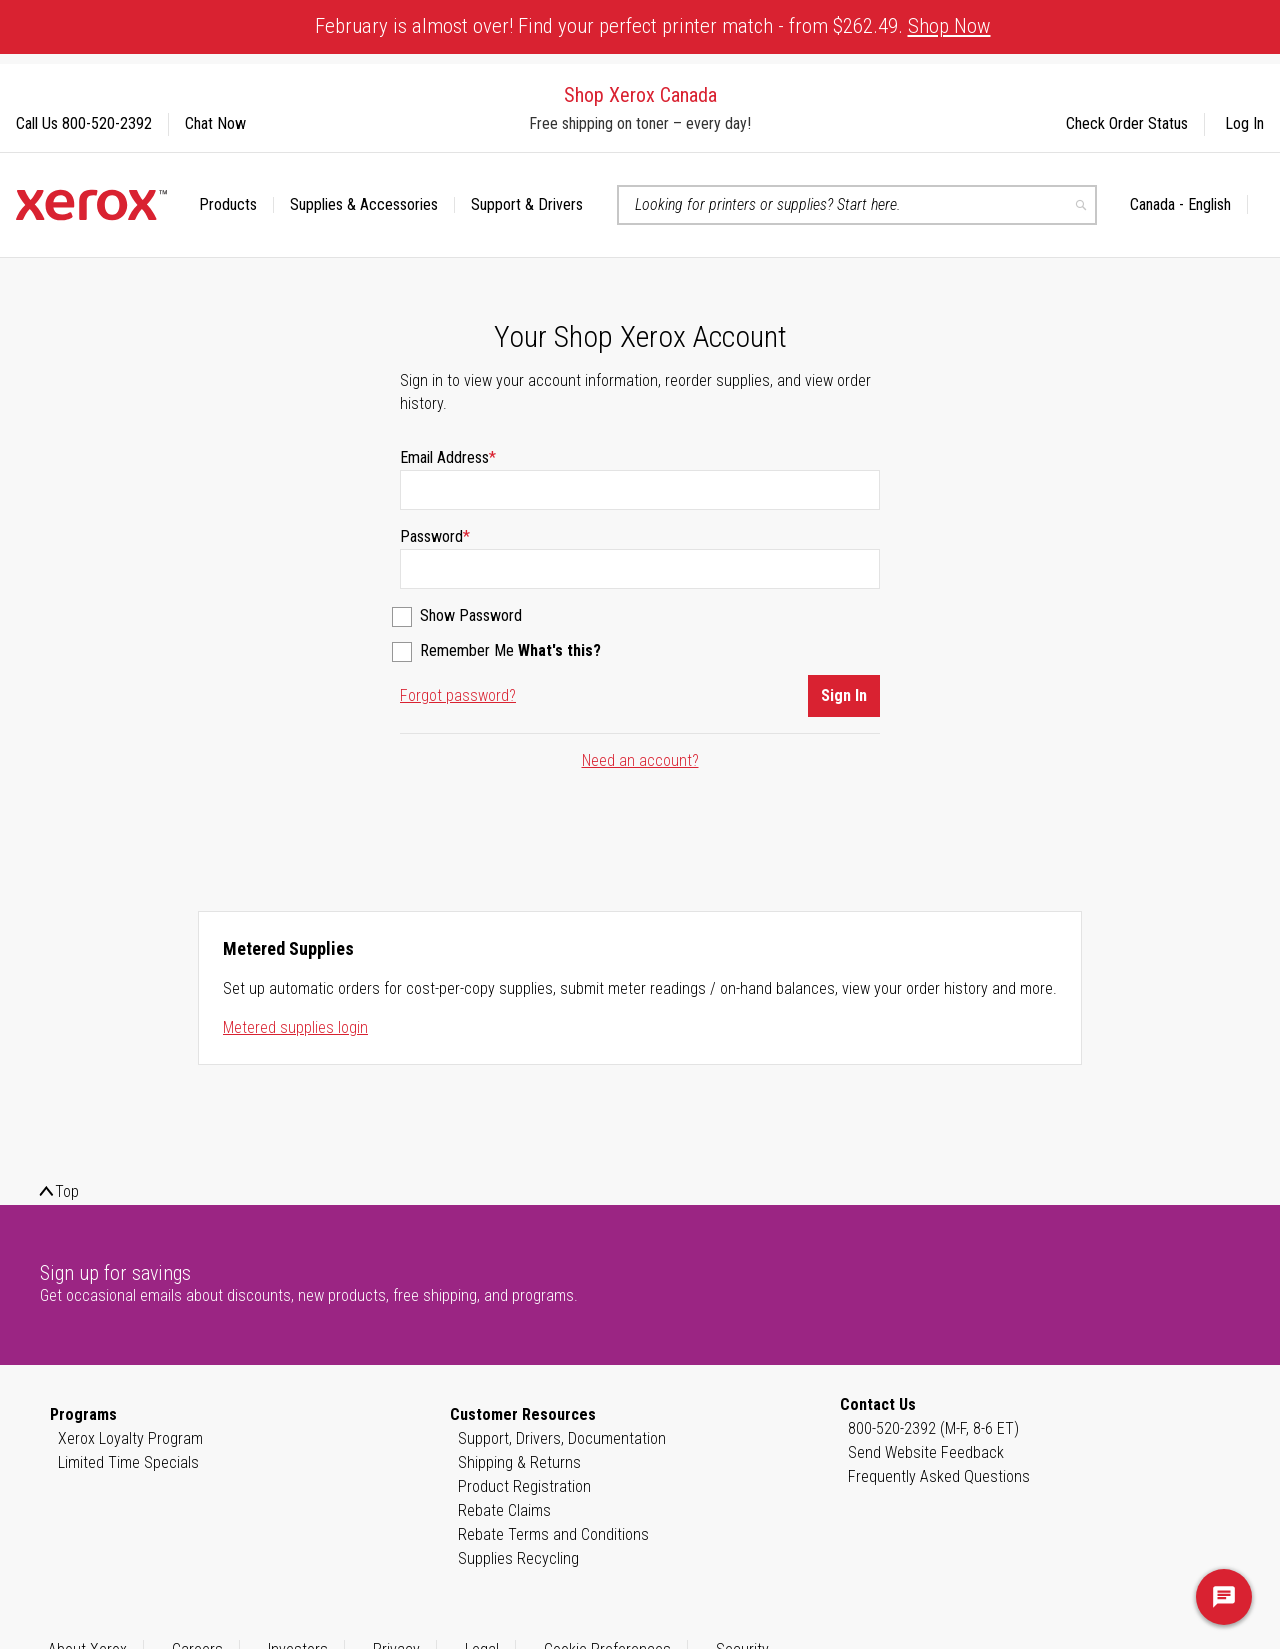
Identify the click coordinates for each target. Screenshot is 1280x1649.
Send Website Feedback (926, 1452)
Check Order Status (1127, 123)
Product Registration (524, 1486)
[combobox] (857, 205)
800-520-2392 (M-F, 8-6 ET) (933, 1428)
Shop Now (949, 26)
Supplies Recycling (518, 1558)
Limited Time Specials (128, 1462)
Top (67, 1191)
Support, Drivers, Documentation (562, 1438)
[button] (1189, 205)
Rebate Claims (504, 1510)
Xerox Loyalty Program (130, 1438)
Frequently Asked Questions (939, 1476)
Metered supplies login (295, 1027)
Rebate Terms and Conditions (553, 1534)
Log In (1244, 123)
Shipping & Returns (519, 1462)
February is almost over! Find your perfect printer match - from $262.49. (653, 26)
